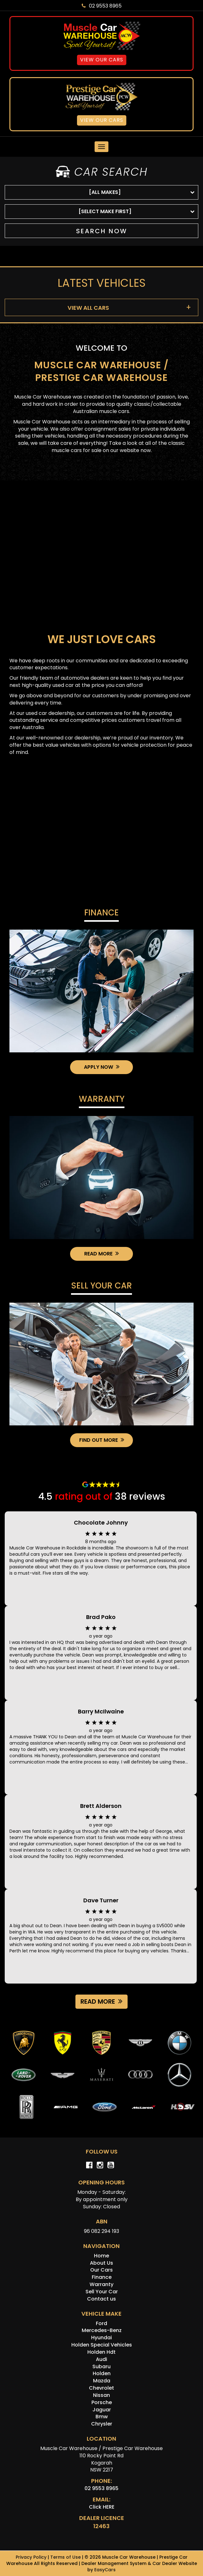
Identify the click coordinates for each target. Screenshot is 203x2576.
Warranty (101, 1100)
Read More (101, 1253)
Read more (101, 2001)
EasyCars (105, 2570)
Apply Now (101, 1067)
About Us (101, 2263)
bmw (102, 2416)
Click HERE (101, 2507)
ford (101, 2323)
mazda (101, 2380)
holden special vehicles (101, 2344)
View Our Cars (101, 59)
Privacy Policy (32, 2557)
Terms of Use (66, 2557)
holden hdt (101, 2352)
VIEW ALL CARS (88, 308)
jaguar (101, 2409)
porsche (101, 2402)
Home (101, 2255)
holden (102, 2373)
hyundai (101, 2337)
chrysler (101, 2423)
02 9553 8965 (102, 5)
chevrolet (101, 2388)
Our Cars (101, 2269)
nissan (101, 2395)
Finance (101, 913)
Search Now (101, 231)
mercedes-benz (102, 2330)
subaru (101, 2366)
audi (101, 2359)
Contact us (101, 2298)
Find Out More (101, 1440)
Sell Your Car (101, 1286)
